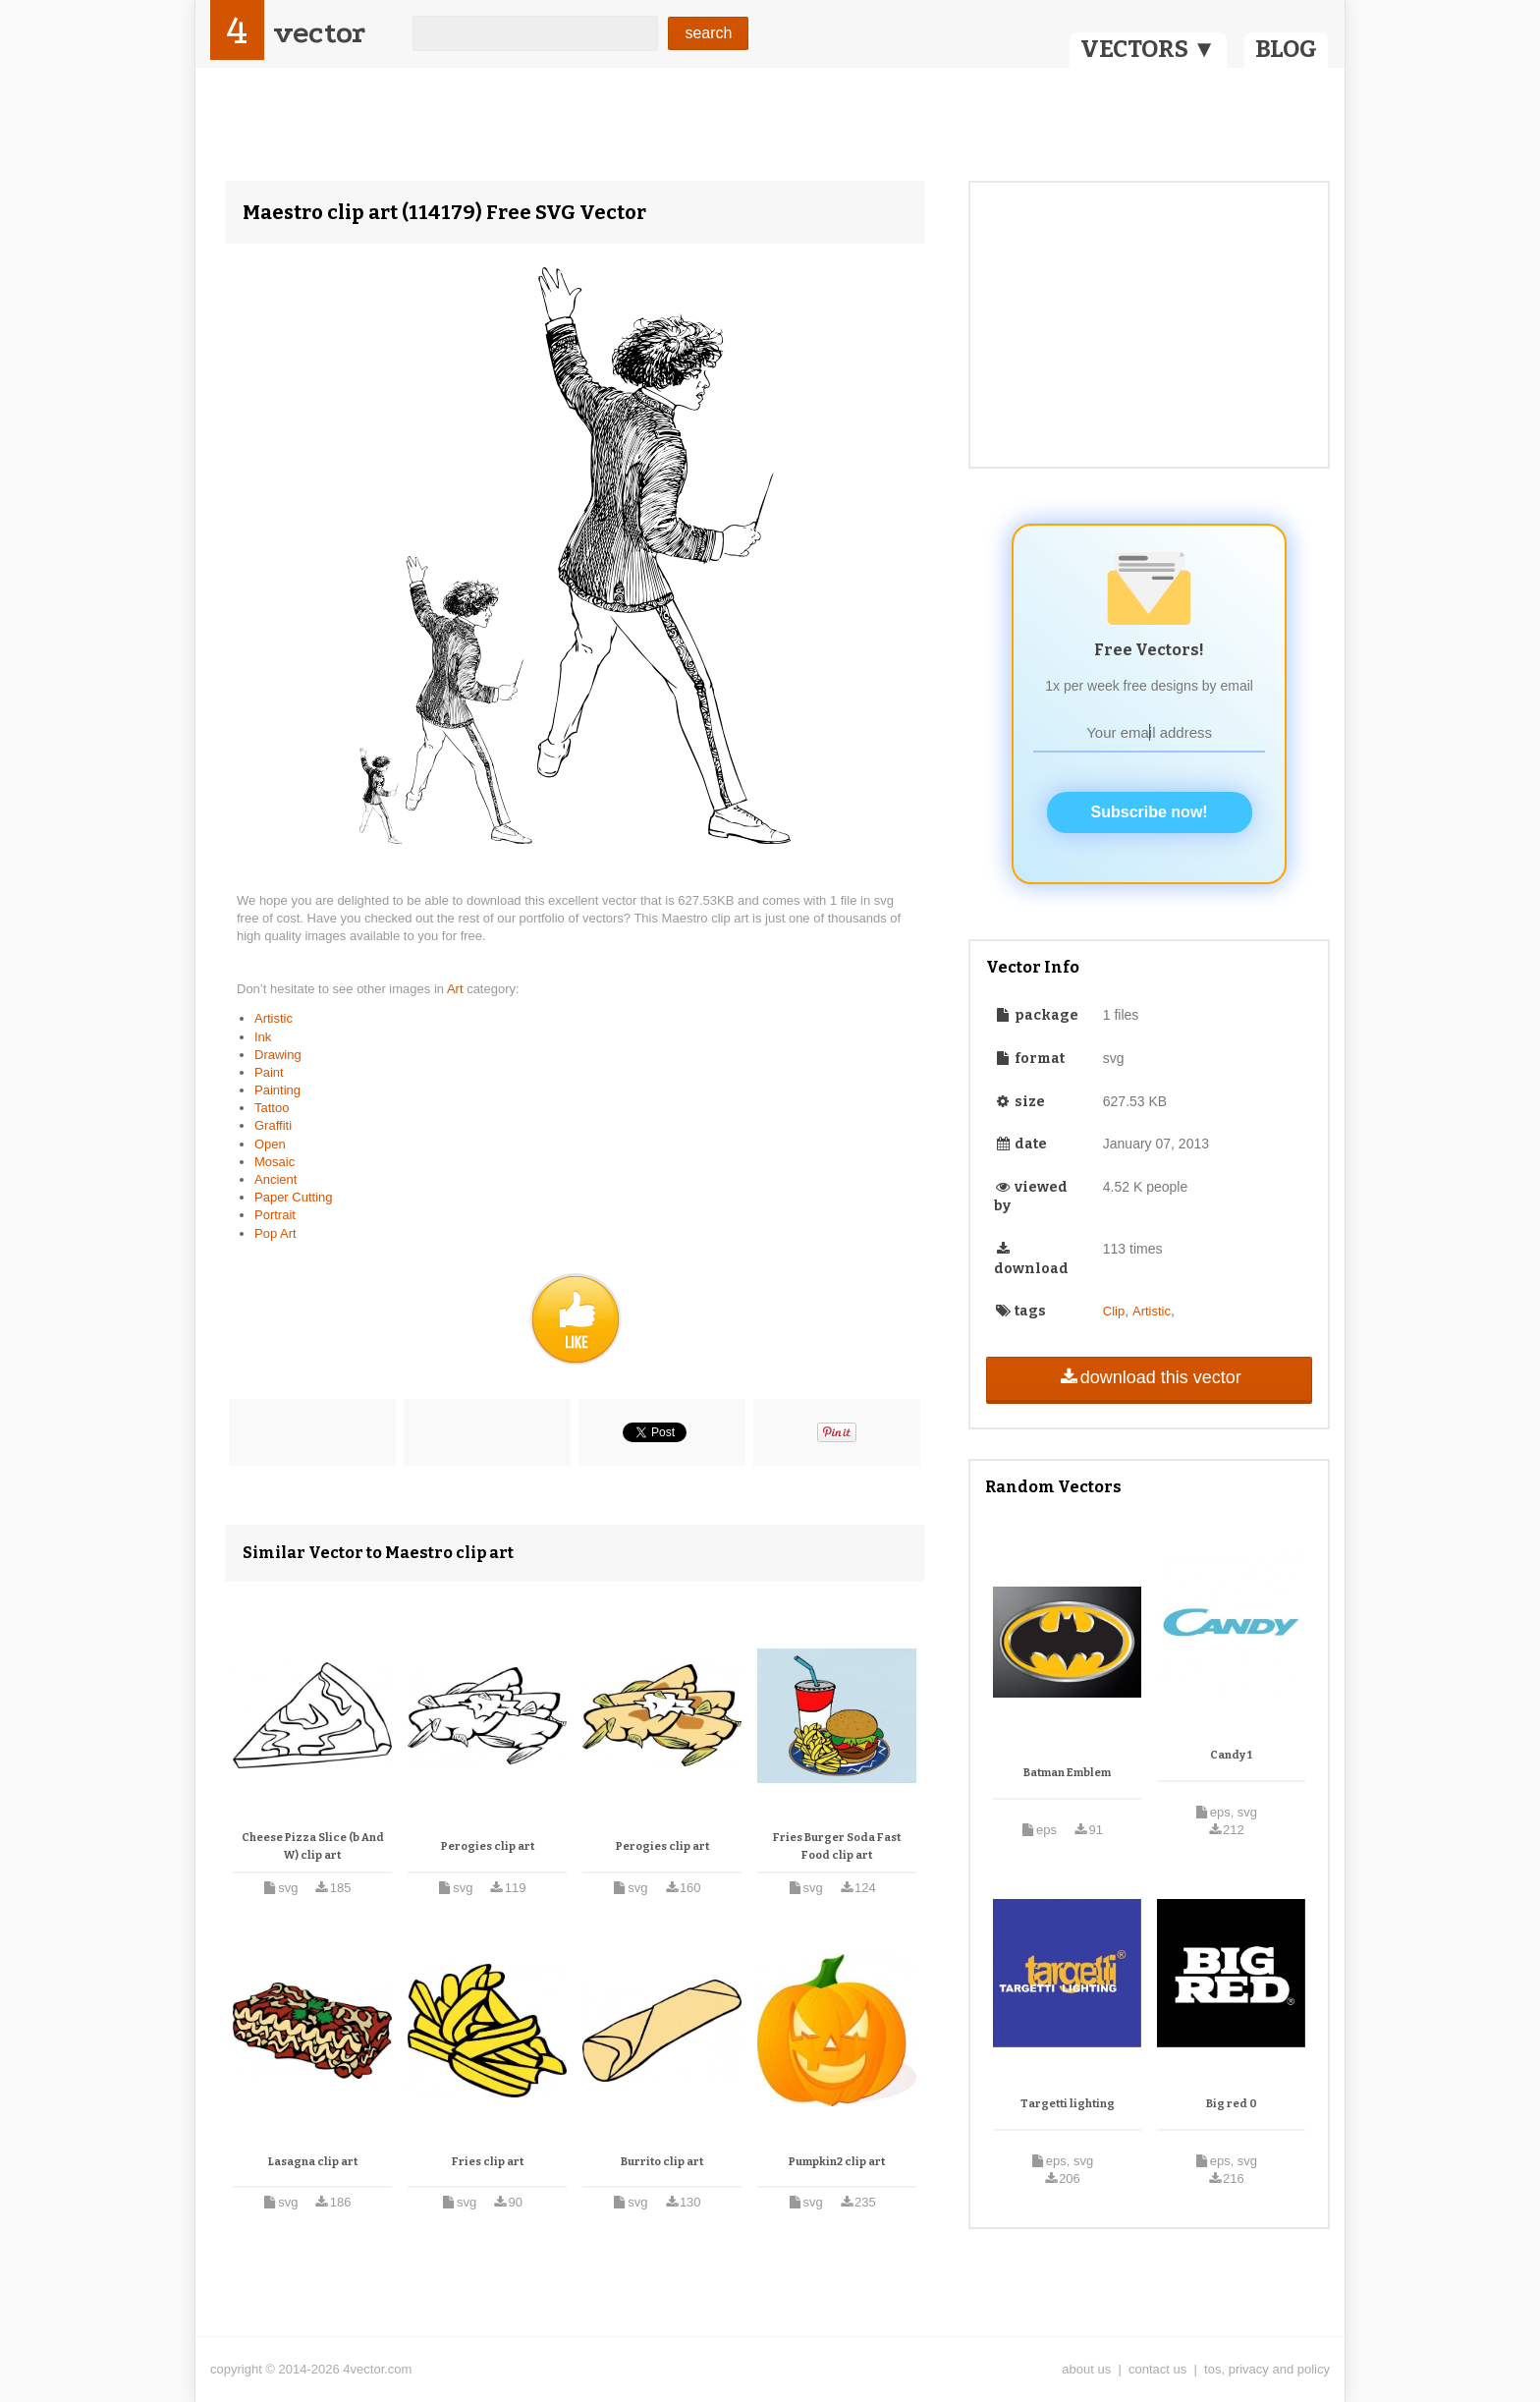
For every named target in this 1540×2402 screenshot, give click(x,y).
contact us (1157, 2369)
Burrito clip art (662, 2161)
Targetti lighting (1067, 2103)
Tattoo (271, 1107)
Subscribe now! (1149, 812)
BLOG (1286, 49)
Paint (269, 1072)
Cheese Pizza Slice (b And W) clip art (313, 1846)
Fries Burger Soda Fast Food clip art (837, 1846)
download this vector (1148, 1377)
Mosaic (274, 1161)
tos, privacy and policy (1267, 2369)
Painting (277, 1090)
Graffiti (273, 1125)
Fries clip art (487, 2161)
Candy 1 (1231, 1755)
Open (270, 1144)
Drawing (278, 1054)
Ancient (275, 1179)
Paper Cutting (293, 1197)
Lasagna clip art (313, 2161)
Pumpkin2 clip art (837, 2161)
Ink (262, 1037)
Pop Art (275, 1233)
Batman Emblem (1067, 1772)
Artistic (273, 1018)
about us (1086, 2369)
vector (319, 33)
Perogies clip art (487, 1846)
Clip (1114, 1311)
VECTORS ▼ (1148, 49)
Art (457, 988)
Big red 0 (1231, 2103)
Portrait (275, 1214)
